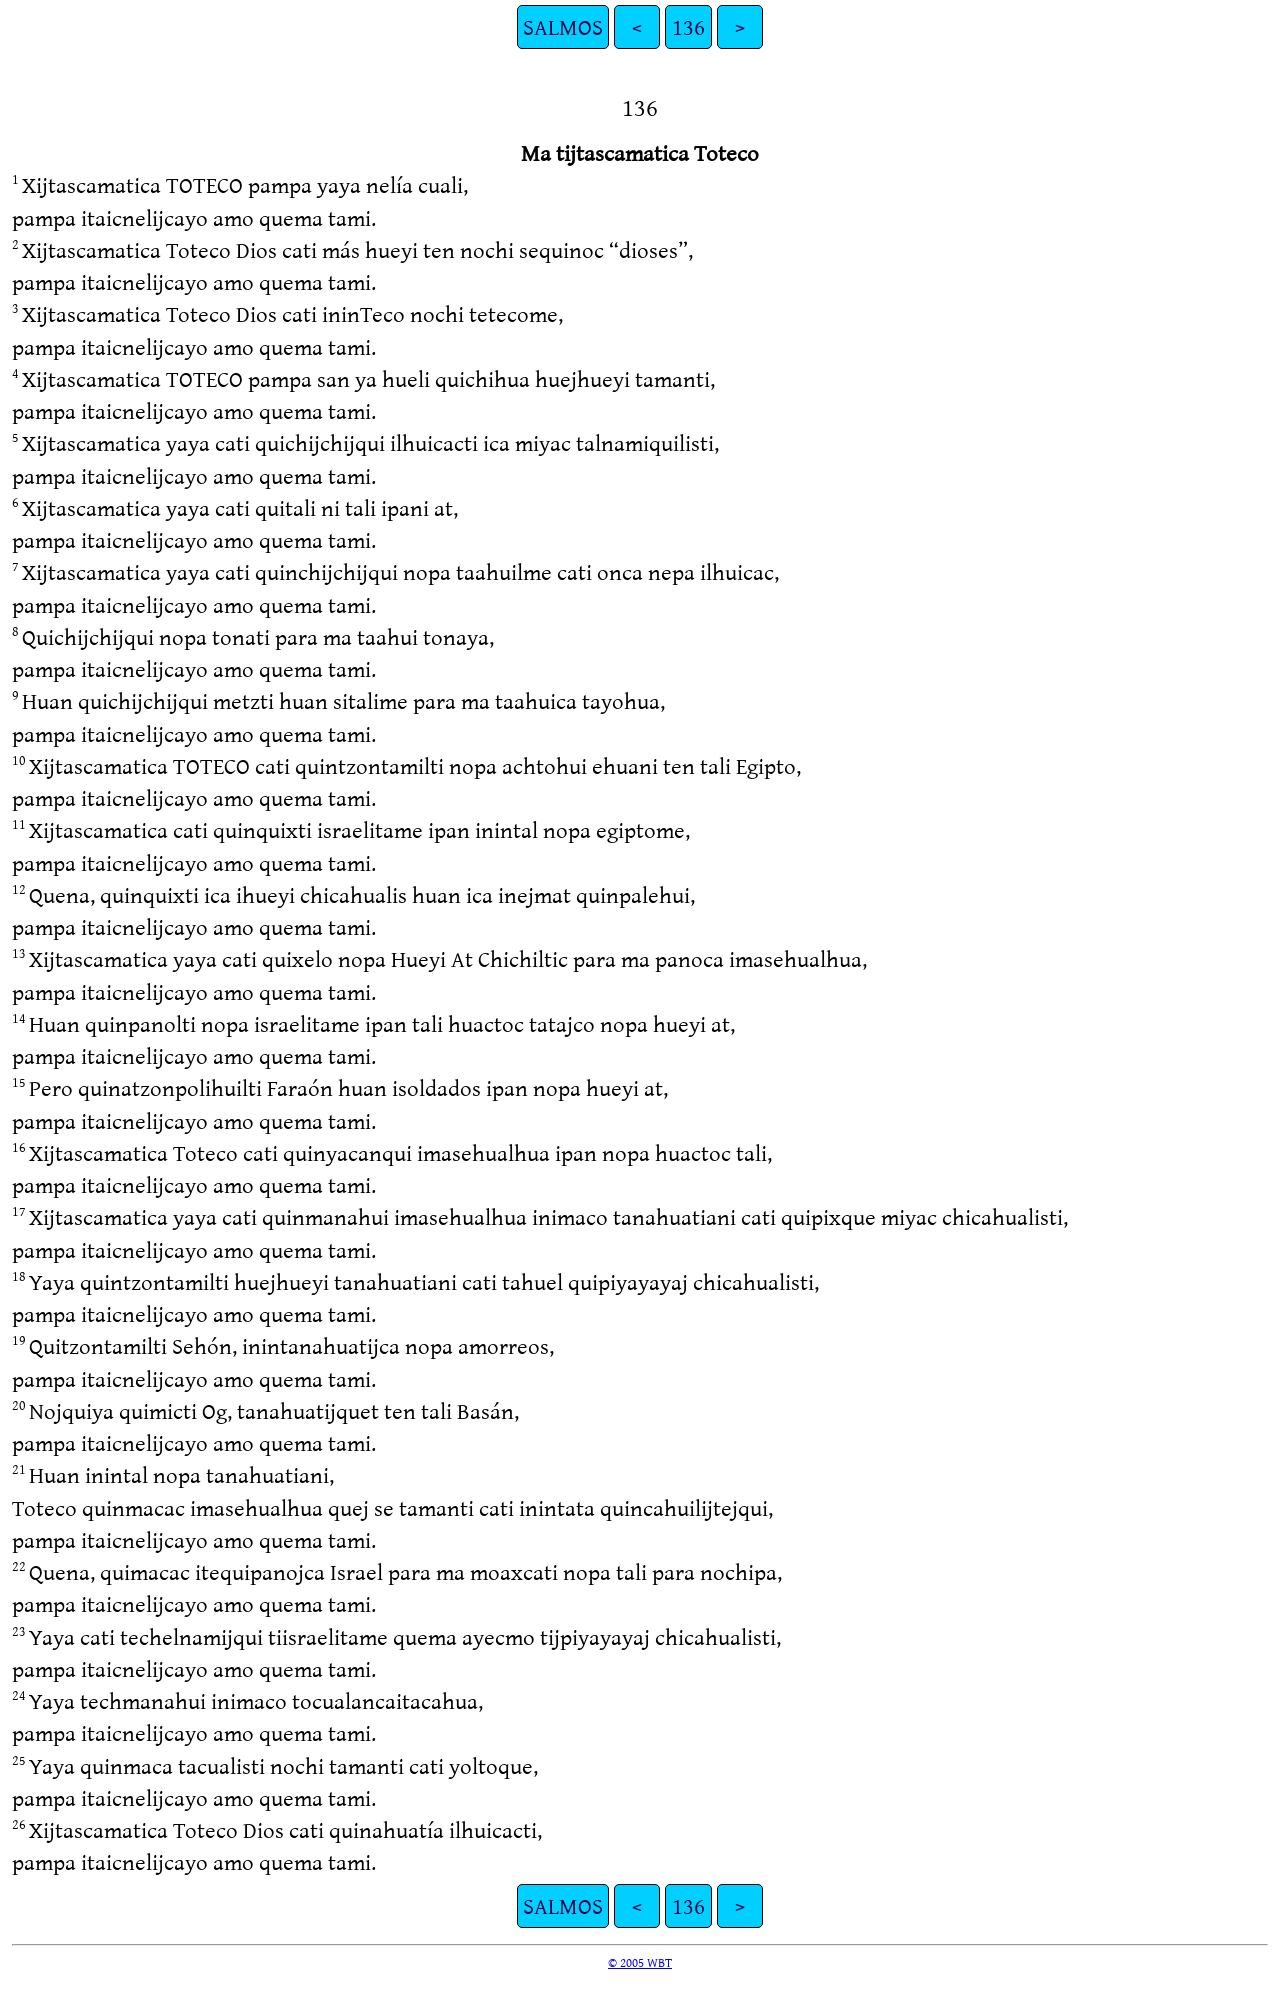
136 (688, 26)
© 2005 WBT (640, 1962)
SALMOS (563, 26)
